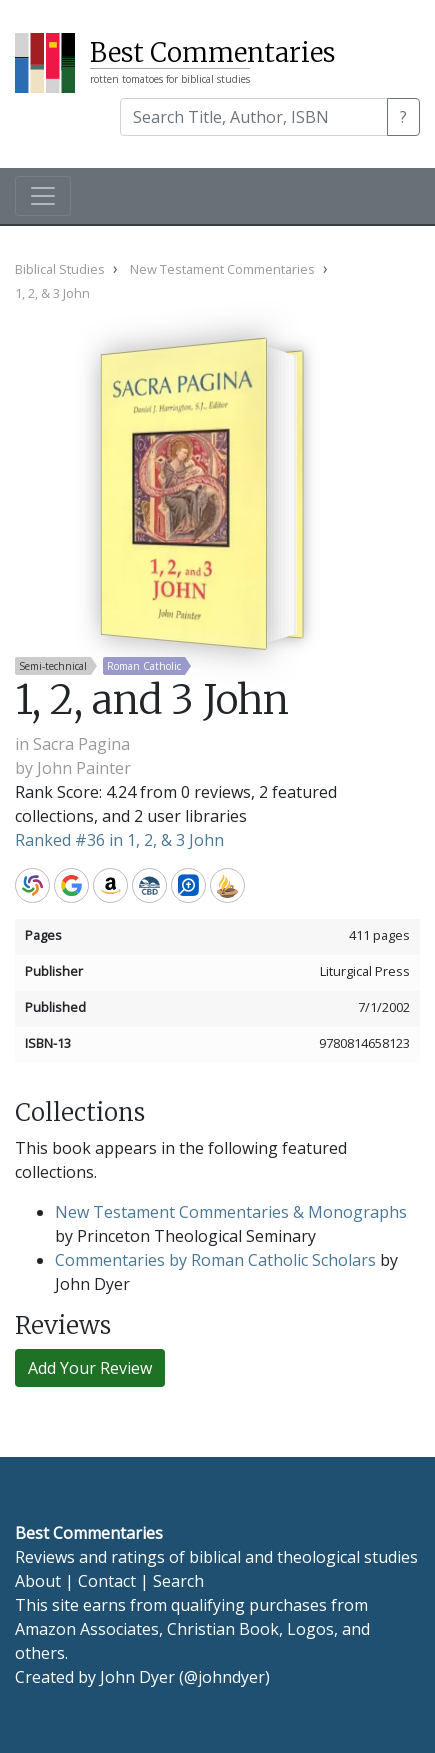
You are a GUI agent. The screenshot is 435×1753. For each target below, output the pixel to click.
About (38, 1581)
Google (71, 885)
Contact (107, 1581)
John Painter (84, 768)
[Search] (254, 117)
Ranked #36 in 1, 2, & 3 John (119, 840)
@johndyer (224, 1677)
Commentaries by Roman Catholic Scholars (215, 1260)
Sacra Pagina (81, 744)
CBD (149, 885)
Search (178, 1581)
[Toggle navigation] (43, 196)
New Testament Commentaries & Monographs (231, 1212)
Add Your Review (90, 1368)
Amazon (110, 885)
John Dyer (137, 1677)
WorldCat (32, 885)
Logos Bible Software (188, 885)
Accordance (227, 885)
